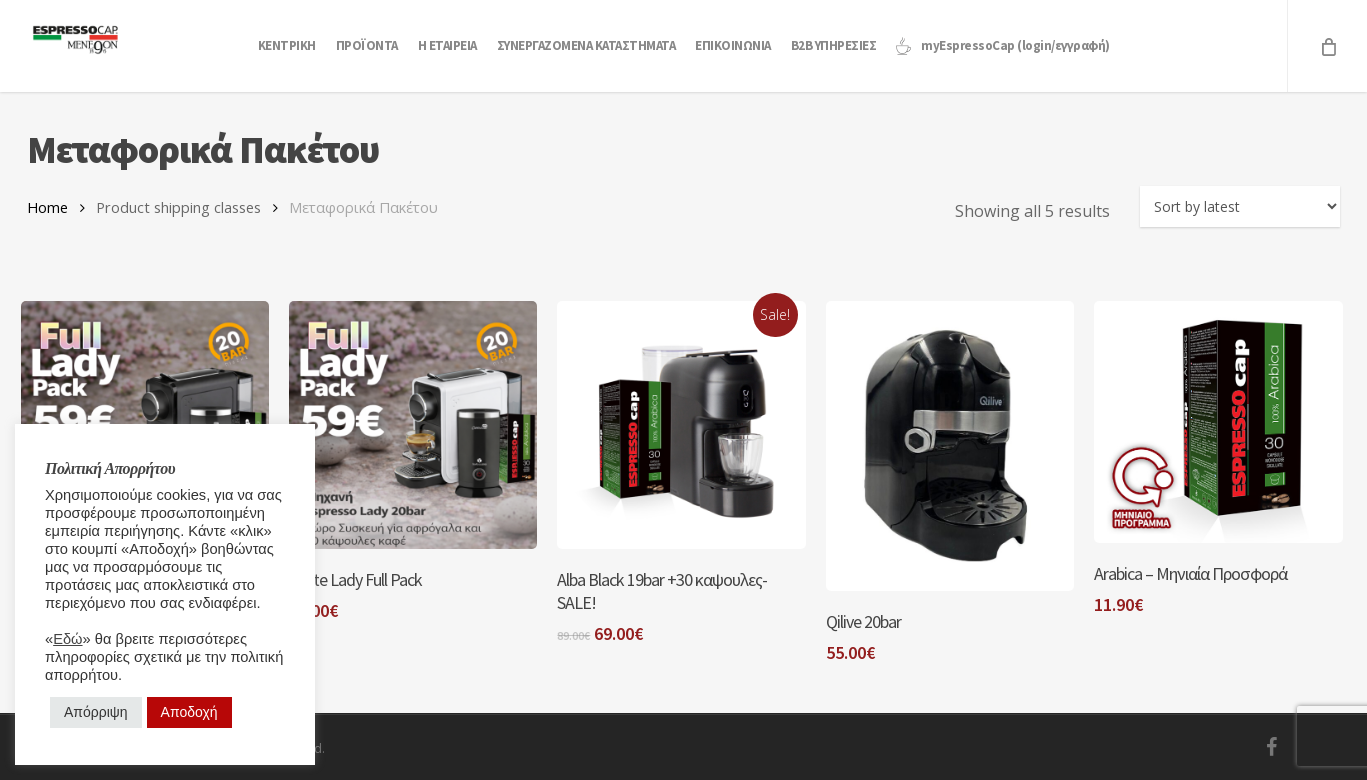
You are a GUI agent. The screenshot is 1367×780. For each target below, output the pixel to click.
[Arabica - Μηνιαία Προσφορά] (1218, 422)
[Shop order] (1240, 206)
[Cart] (1327, 46)
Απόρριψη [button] (96, 712)
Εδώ (67, 639)
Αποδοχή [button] (189, 712)
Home (47, 207)
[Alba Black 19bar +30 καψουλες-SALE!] (681, 425)
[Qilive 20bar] (950, 446)
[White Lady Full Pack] (413, 425)
